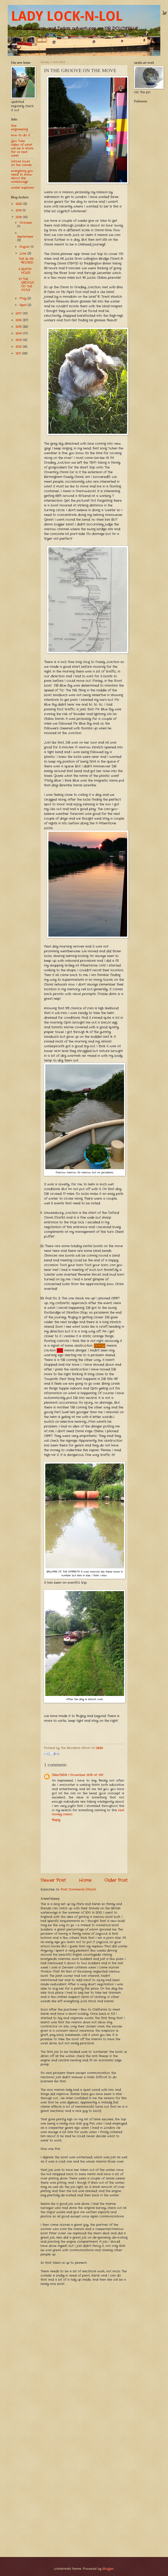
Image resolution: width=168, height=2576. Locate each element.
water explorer (22, 188)
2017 (19, 313)
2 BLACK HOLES (25, 271)
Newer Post (53, 1880)
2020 (19, 204)
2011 (19, 353)
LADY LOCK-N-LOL (67, 16)
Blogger (108, 2569)
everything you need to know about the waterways (22, 176)
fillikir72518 (59, 1775)
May (23, 298)
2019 (19, 210)
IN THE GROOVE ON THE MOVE (26, 284)
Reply (56, 1820)
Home (85, 1880)
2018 (19, 217)
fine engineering (19, 128)
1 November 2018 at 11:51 (85, 1775)
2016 (19, 320)
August (25, 247)
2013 (19, 340)
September (25, 237)
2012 (19, 347)
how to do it (20, 135)
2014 (19, 333)
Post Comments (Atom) (78, 1889)
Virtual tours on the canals (21, 163)
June (23, 253)
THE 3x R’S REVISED (26, 261)
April (23, 305)
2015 (19, 327)
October (25, 223)
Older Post (115, 1880)
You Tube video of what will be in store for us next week (22, 148)
